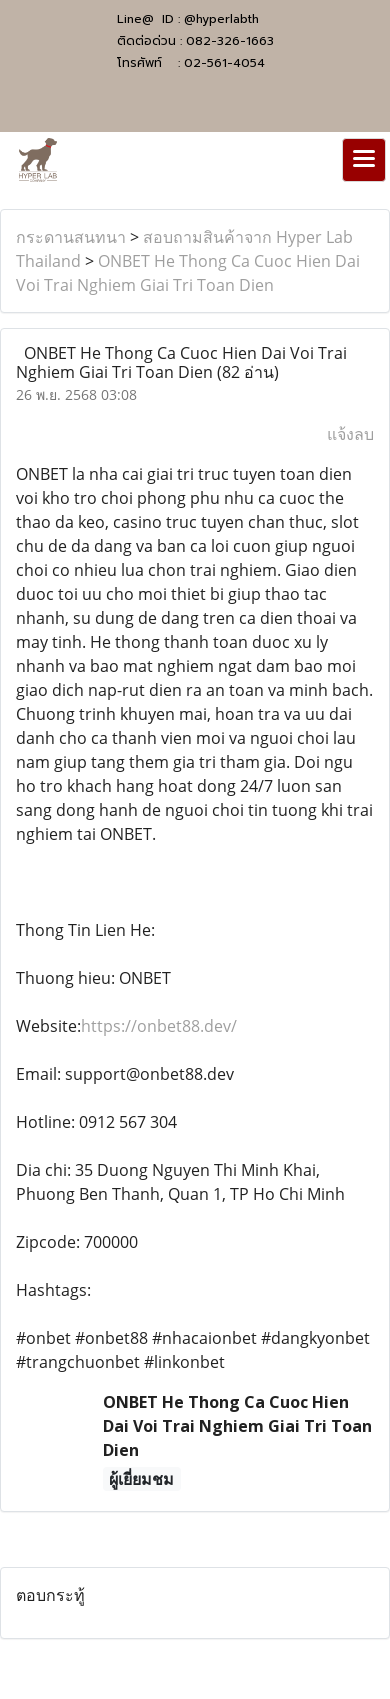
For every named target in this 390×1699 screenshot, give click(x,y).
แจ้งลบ (350, 434)
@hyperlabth (221, 19)
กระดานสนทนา (71, 237)
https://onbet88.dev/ (159, 1026)
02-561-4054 (224, 63)
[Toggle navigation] (364, 160)
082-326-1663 (230, 41)
